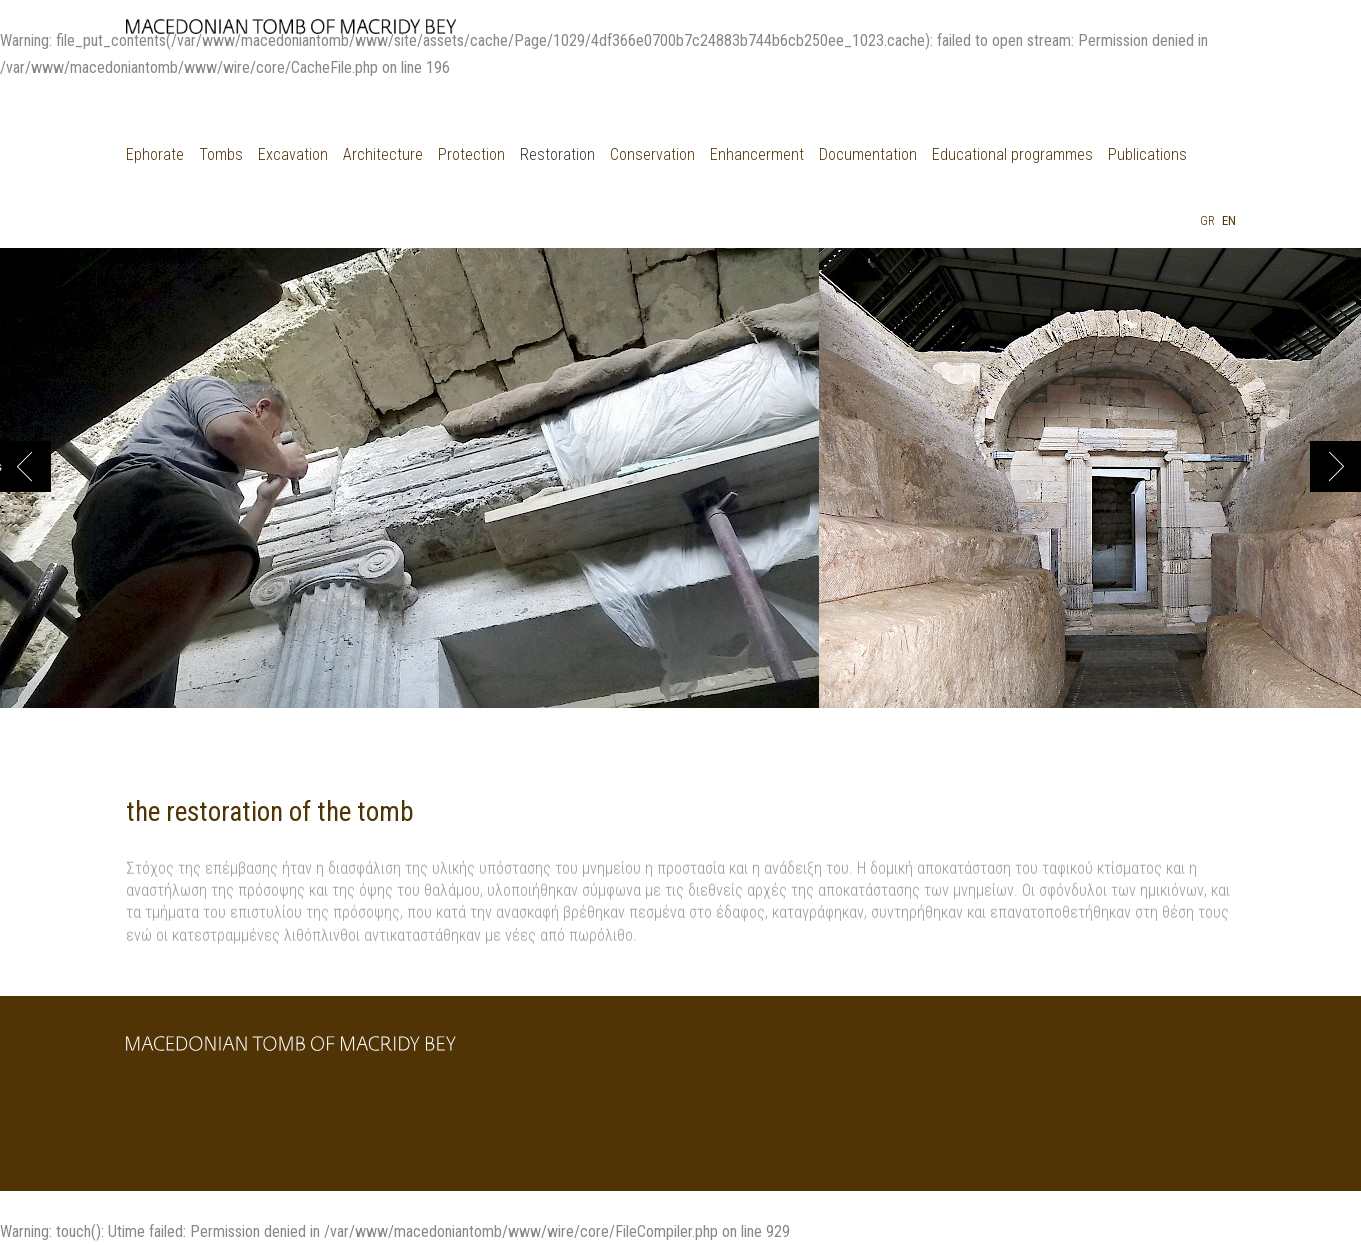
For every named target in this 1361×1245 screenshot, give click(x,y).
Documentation (868, 154)
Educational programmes (1012, 154)
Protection (471, 154)
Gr (1207, 220)
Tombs (221, 154)
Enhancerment (757, 154)
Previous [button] (1, 466)
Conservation (652, 154)
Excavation (293, 154)
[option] (409, 488)
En (1229, 220)
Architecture (383, 154)
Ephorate (155, 154)
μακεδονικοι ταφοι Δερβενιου (291, 33)
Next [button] (1335, 466)
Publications (1147, 154)
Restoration (557, 154)
